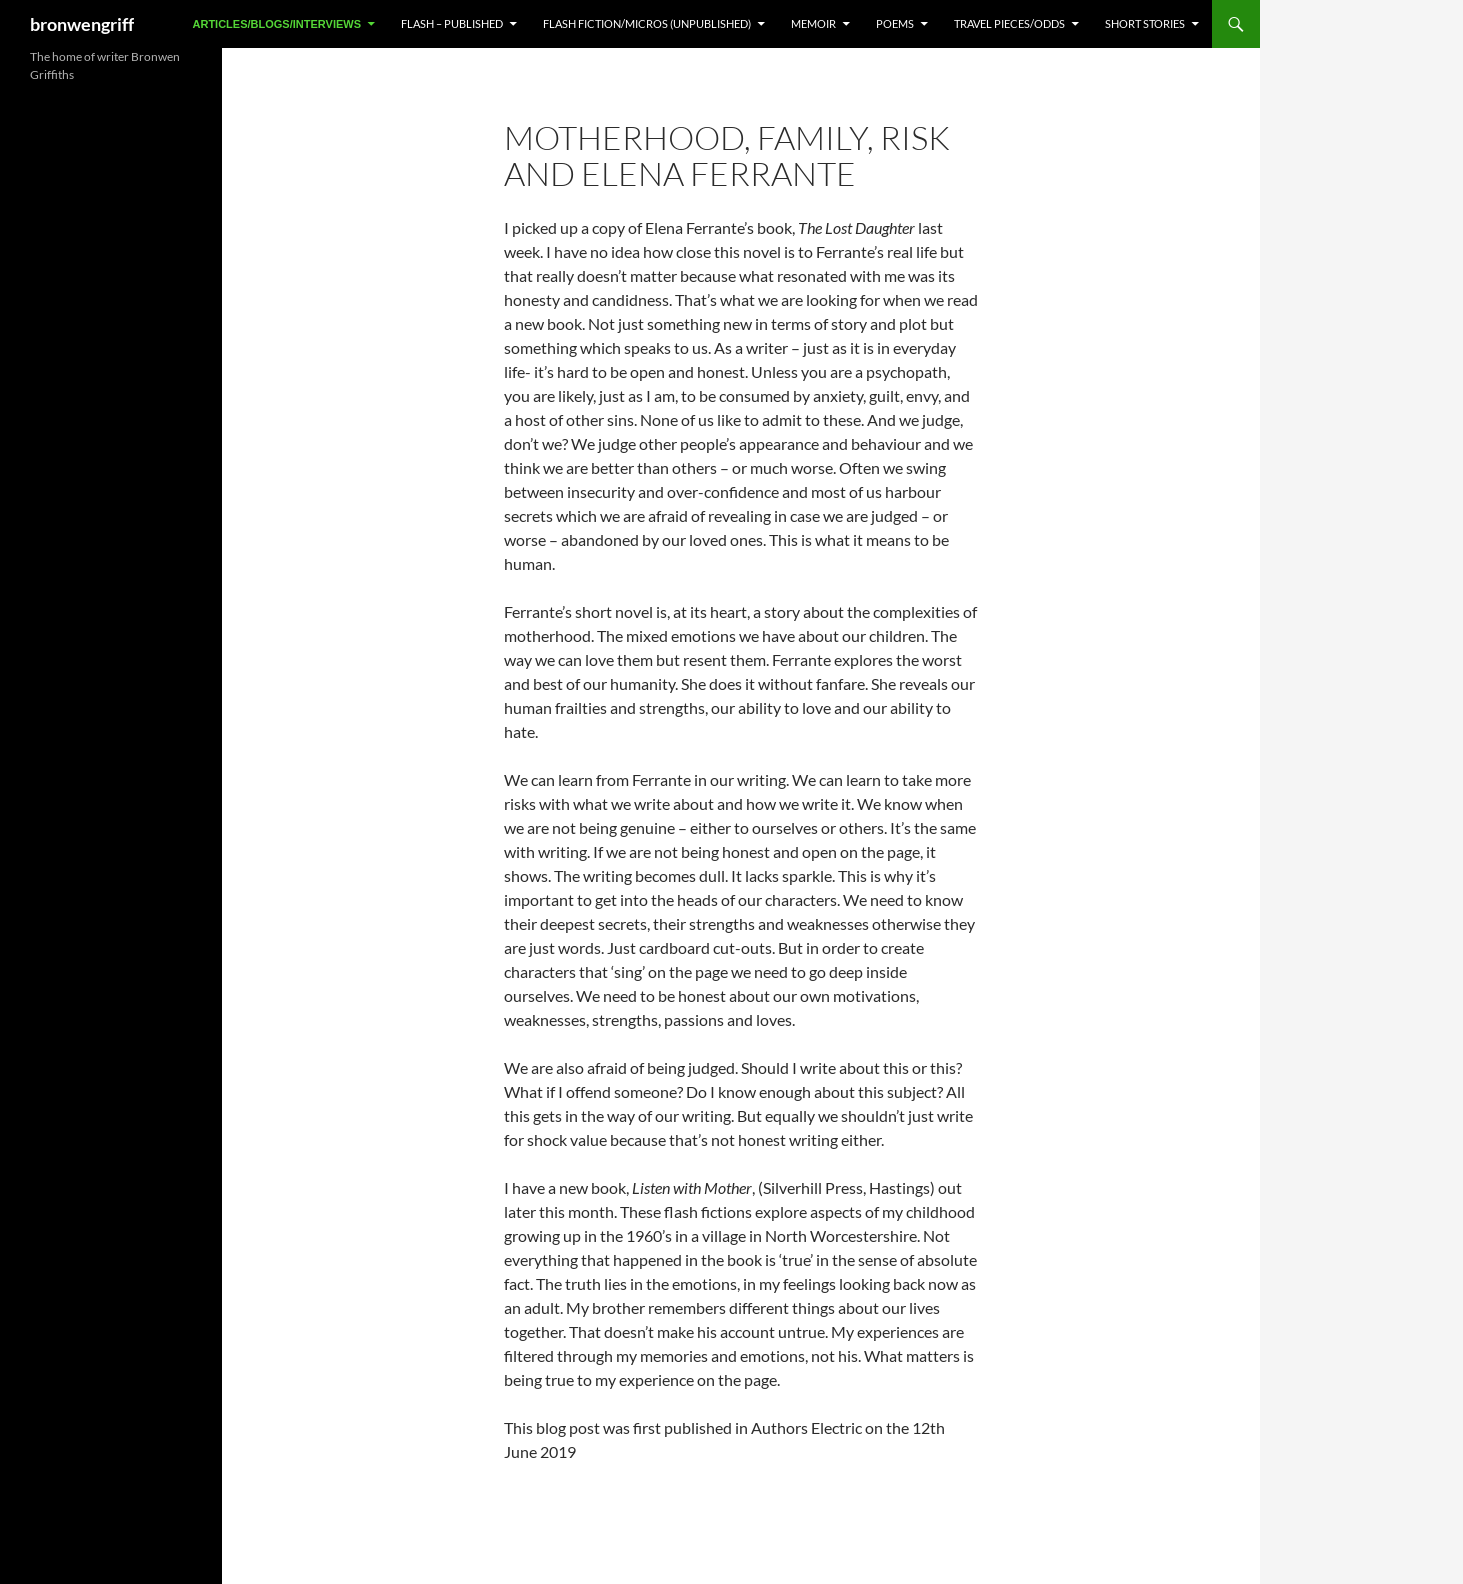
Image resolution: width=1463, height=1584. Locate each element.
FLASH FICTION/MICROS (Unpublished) (647, 23)
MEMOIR (813, 23)
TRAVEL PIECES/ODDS (1009, 23)
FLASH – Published (452, 23)
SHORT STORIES (1145, 23)
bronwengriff (82, 24)
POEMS (895, 23)
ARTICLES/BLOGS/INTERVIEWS (277, 24)
